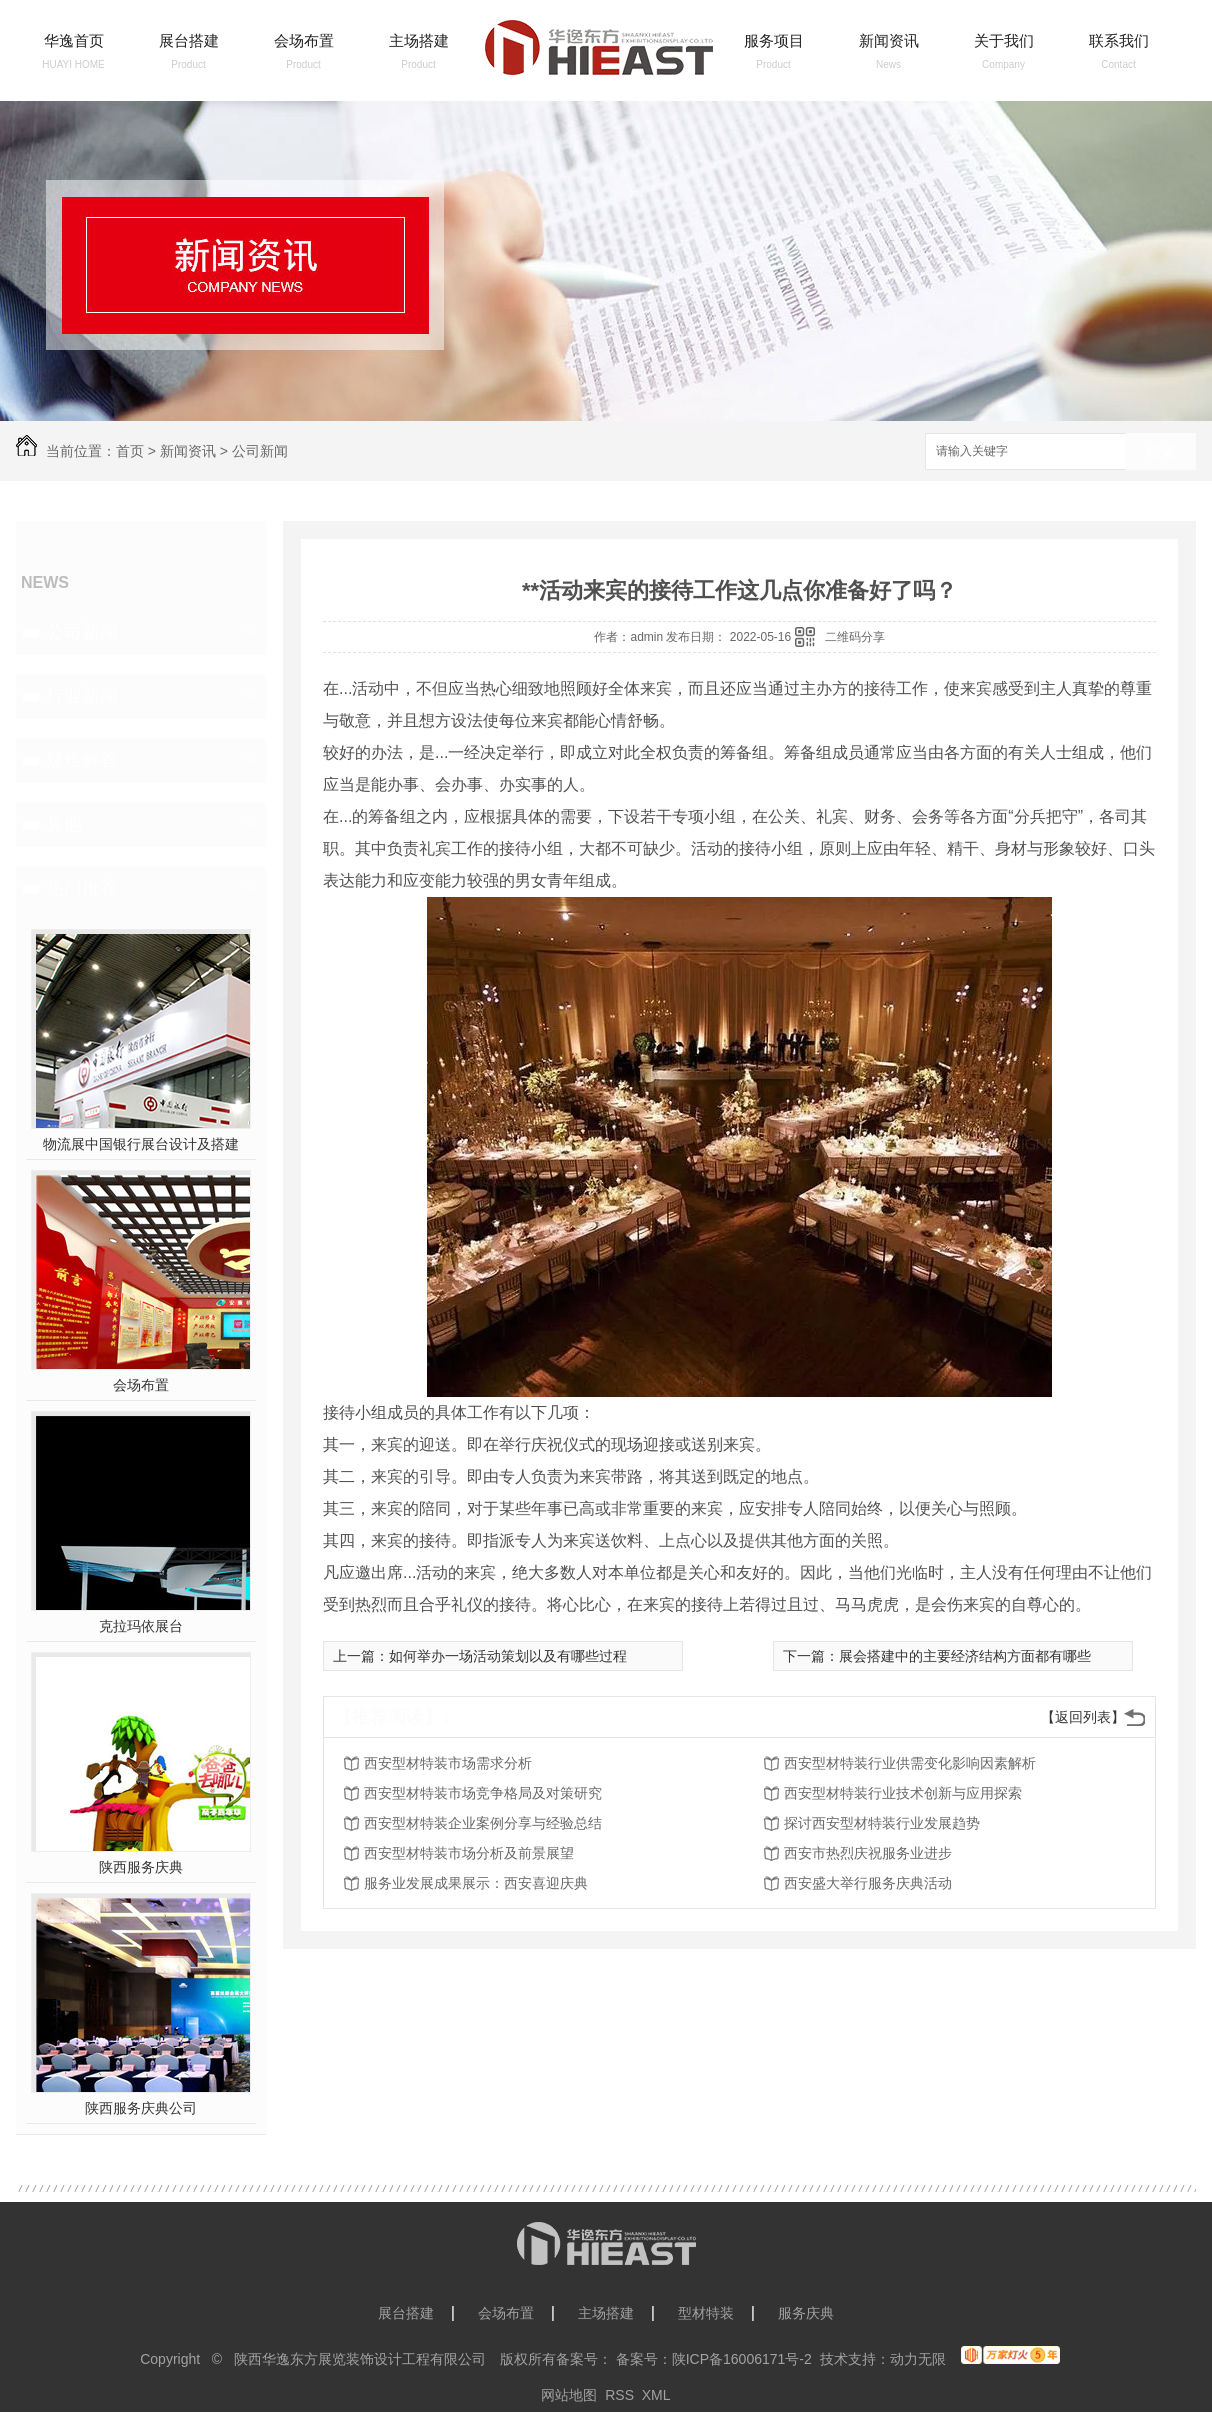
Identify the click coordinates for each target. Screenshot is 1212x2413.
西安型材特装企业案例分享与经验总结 (483, 1823)
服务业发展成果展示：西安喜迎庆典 (476, 1883)
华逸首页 (74, 40)
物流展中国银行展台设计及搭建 (141, 1144)
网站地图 (569, 2395)
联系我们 (1119, 40)
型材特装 (706, 2313)
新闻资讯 (889, 40)
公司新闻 (260, 451)
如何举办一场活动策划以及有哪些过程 (508, 1656)
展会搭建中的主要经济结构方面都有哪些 (965, 1656)
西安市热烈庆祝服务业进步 (868, 1853)
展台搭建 (189, 40)
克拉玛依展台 (141, 1626)
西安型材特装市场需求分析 (448, 1763)
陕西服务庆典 (141, 1867)
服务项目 (774, 40)
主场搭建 (419, 40)
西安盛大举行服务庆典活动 (868, 1883)
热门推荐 (82, 888)
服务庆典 (806, 2313)
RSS (619, 2395)
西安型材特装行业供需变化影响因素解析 (910, 1763)
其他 (64, 824)
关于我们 (1004, 40)
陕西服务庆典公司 (141, 2108)
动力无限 (918, 2359)
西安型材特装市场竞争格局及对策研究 (483, 1793)
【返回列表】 (1083, 1717)
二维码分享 (855, 637)
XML (656, 2395)
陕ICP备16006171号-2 (742, 2359)
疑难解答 (82, 760)
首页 (130, 451)
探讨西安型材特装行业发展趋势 (882, 1823)
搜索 (1161, 452)
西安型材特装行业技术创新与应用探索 (903, 1793)
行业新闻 (82, 696)
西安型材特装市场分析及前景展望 (469, 1853)
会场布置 (304, 40)
